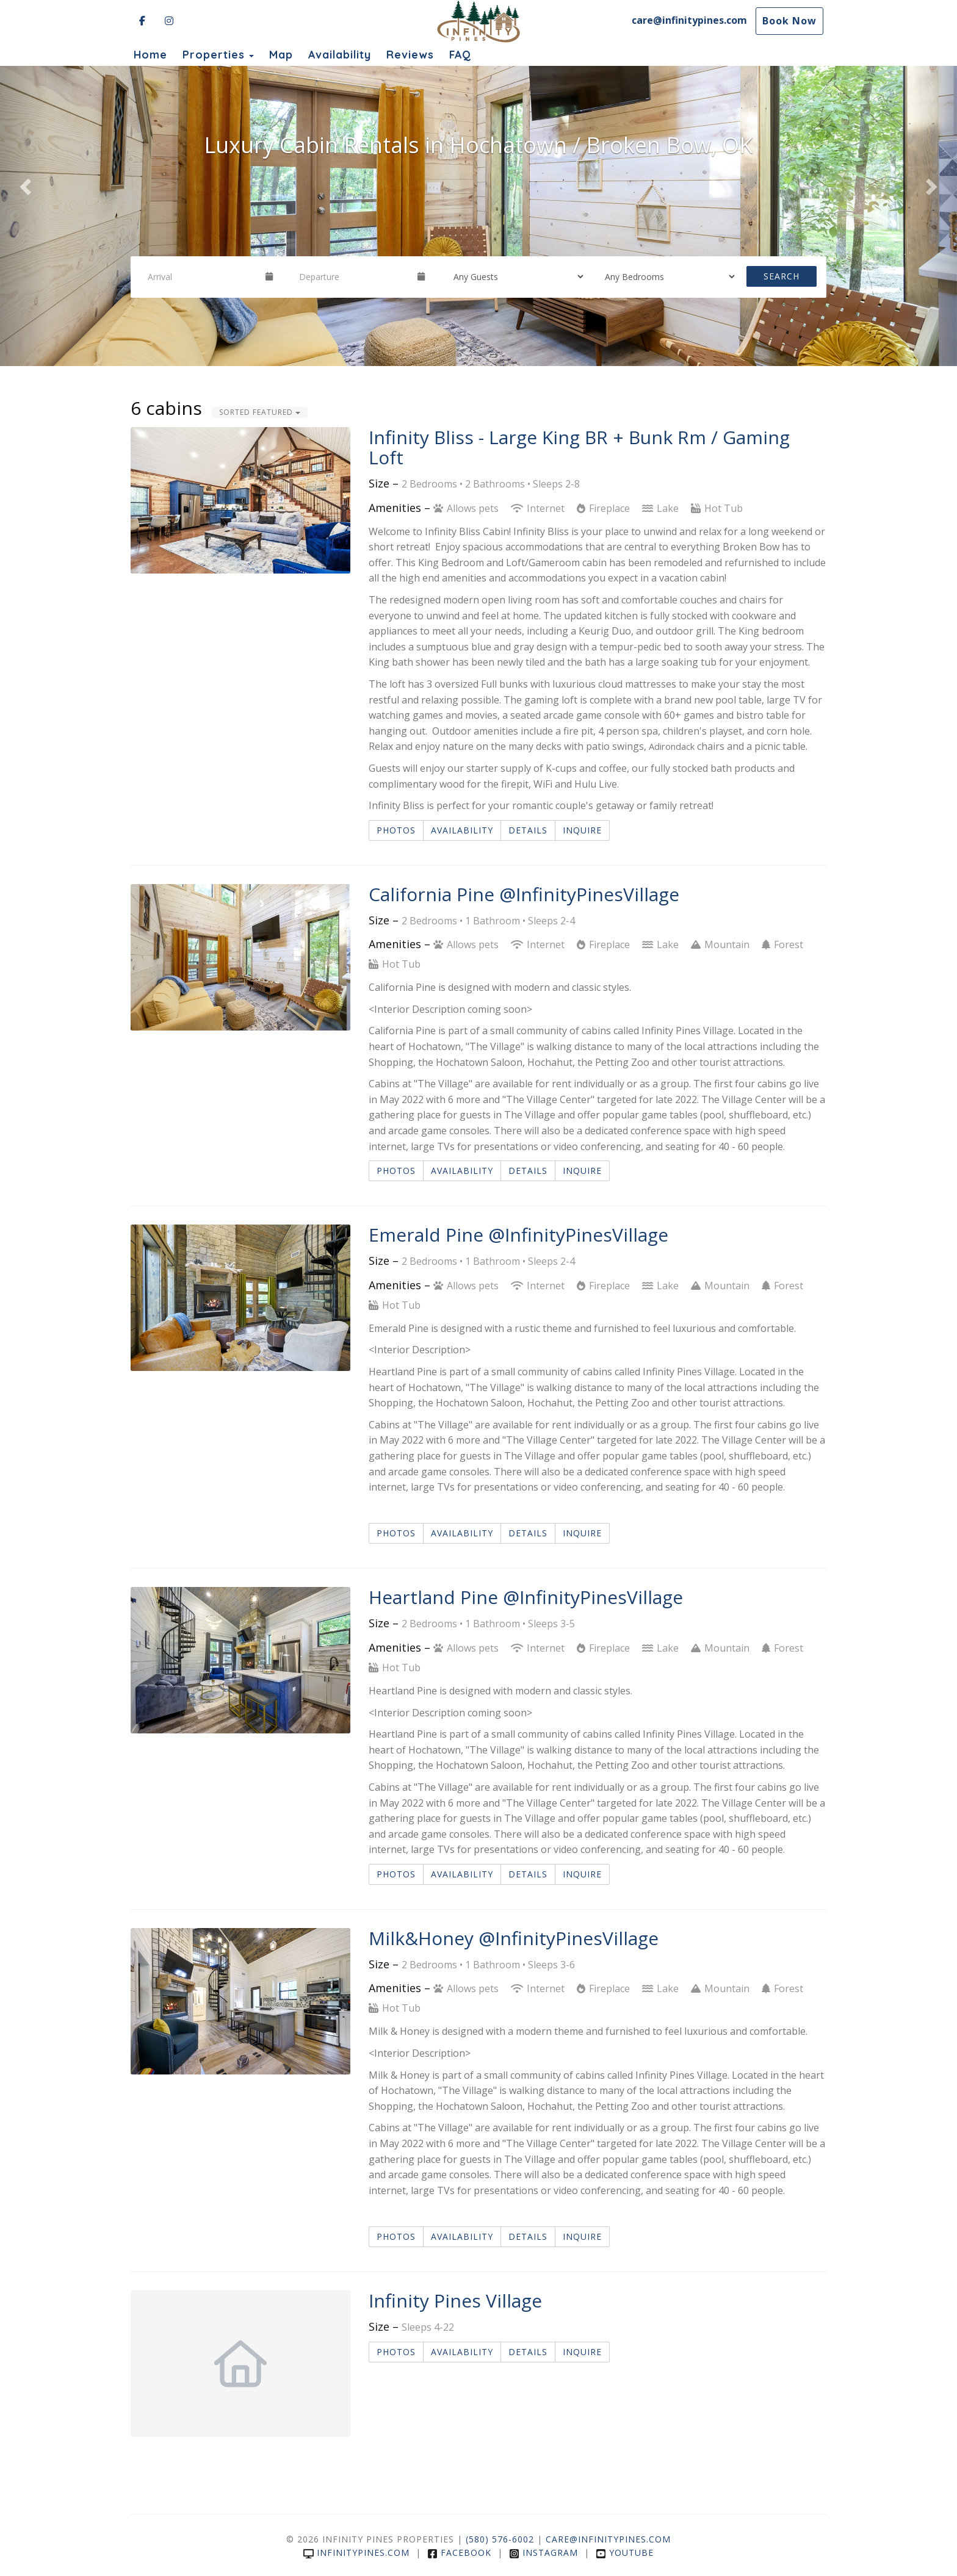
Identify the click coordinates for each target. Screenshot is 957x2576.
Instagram (543, 2552)
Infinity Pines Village (455, 2300)
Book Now (789, 20)
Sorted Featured (259, 412)
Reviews (410, 54)
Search (782, 276)
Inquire (582, 830)
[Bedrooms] (666, 276)
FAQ (460, 54)
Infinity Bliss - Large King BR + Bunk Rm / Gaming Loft (579, 447)
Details (527, 830)
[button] (24, 183)
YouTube (625, 2552)
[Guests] (514, 276)
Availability (339, 54)
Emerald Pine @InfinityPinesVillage (518, 1234)
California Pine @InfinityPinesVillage (524, 894)
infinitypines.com (356, 2552)
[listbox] (478, 183)
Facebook (459, 2552)
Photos (396, 830)
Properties (213, 54)
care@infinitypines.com (689, 20)
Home (150, 54)
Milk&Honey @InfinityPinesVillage (514, 1938)
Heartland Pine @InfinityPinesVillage (526, 1597)
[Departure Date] (353, 276)
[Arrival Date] (201, 276)
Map (281, 54)
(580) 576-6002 (500, 2539)
